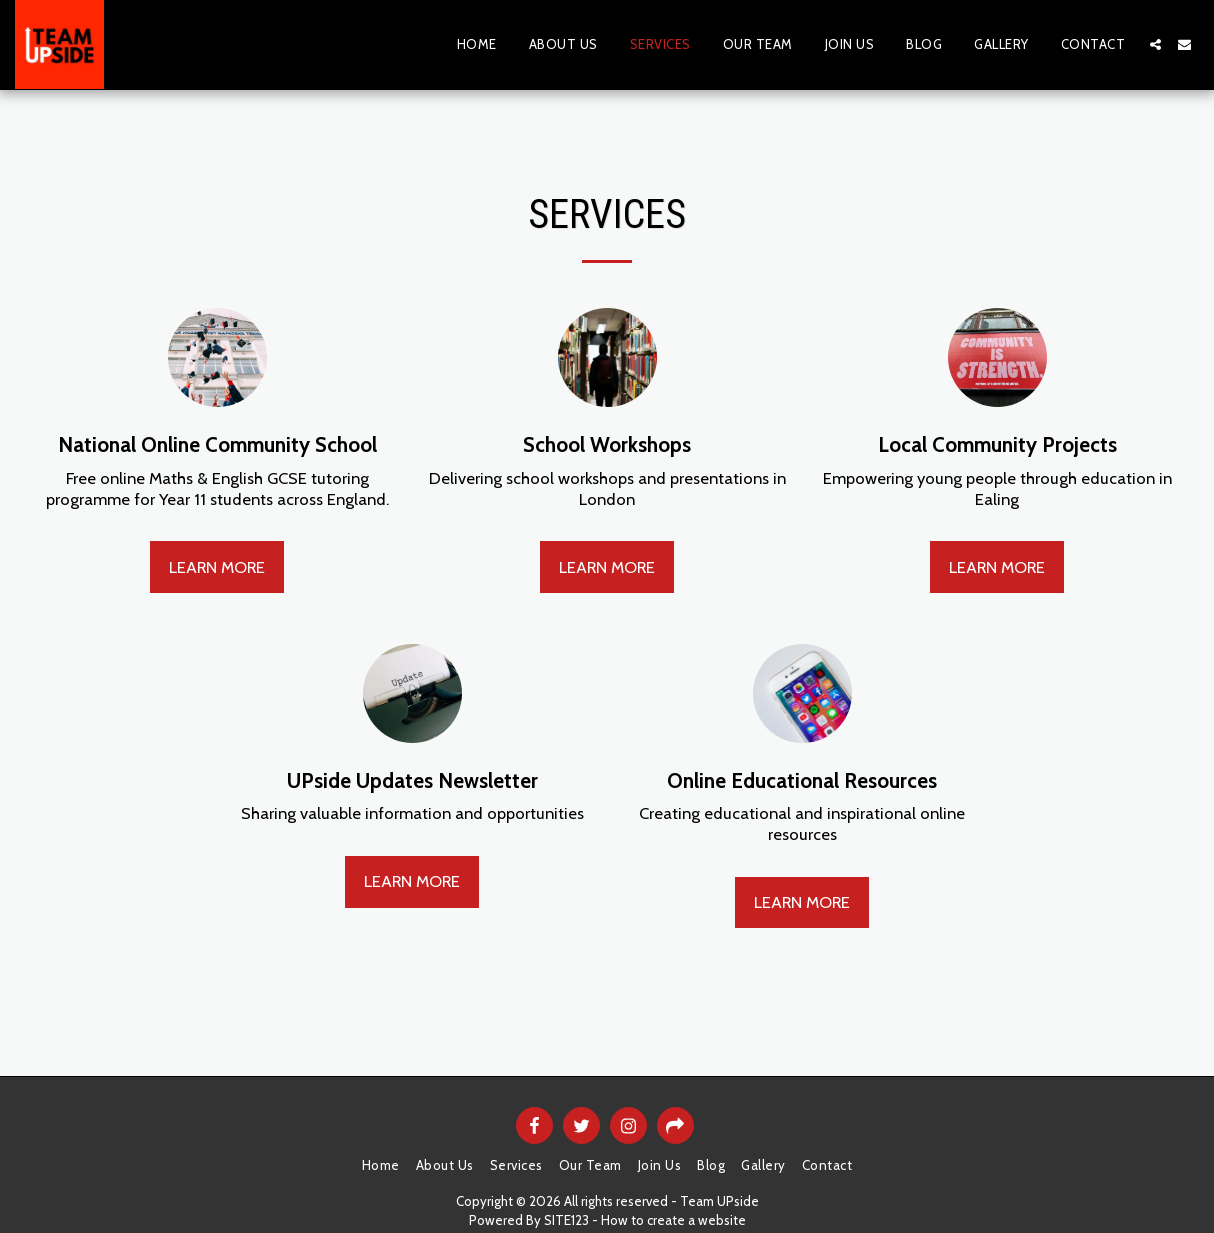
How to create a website (673, 1220)
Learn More (217, 567)
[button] (1155, 44)
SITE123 (566, 1220)
